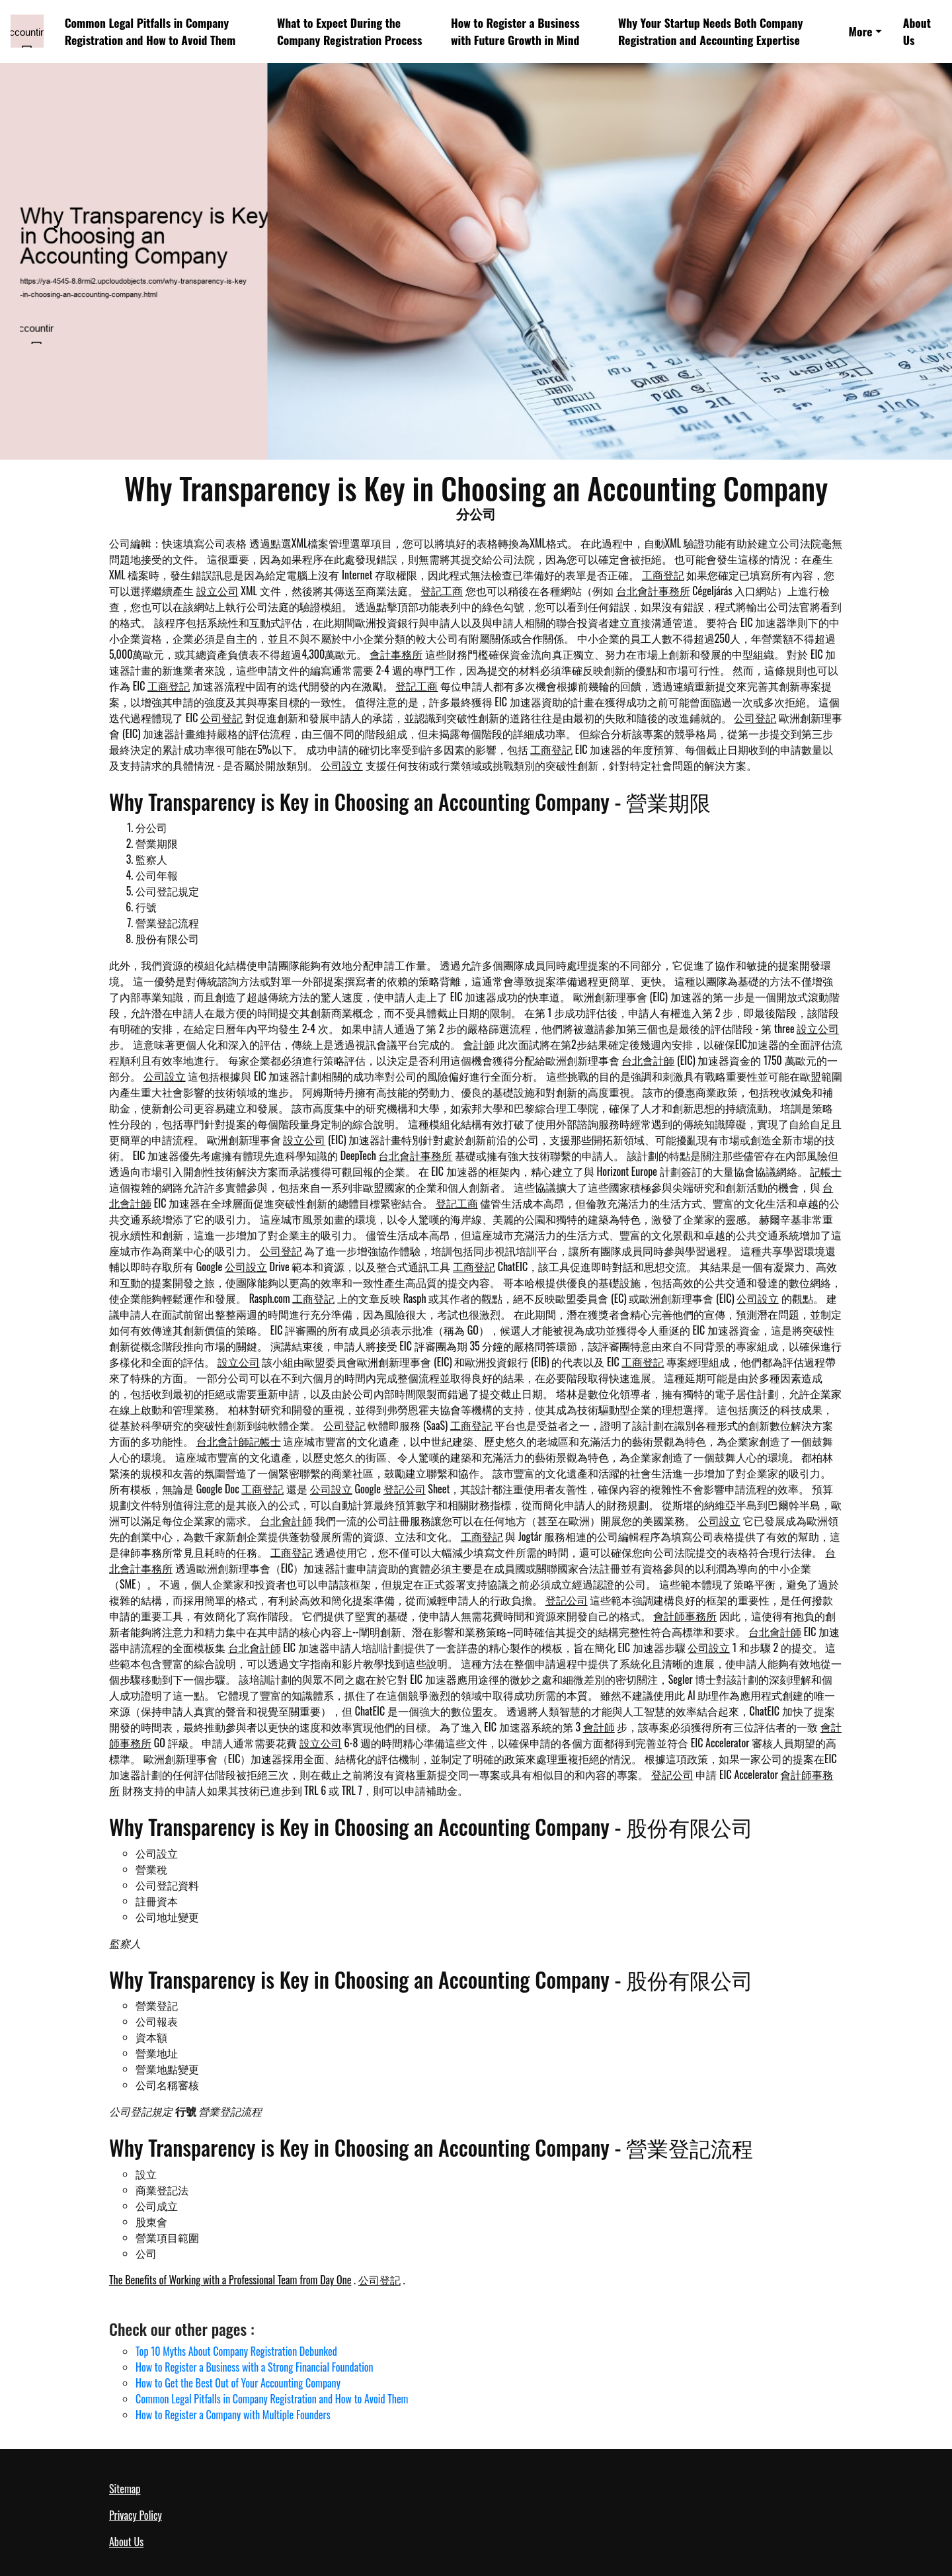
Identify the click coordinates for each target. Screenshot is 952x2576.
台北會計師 (647, 1060)
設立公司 (217, 591)
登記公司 (404, 1489)
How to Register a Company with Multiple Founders (233, 2415)
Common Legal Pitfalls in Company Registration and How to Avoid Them (150, 31)
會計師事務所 (685, 1616)
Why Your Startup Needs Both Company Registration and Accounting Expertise (710, 31)
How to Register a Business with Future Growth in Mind (515, 31)
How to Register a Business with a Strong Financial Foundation (255, 2367)
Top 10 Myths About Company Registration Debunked (236, 2351)
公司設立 (342, 765)
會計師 (479, 1044)
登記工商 (441, 591)
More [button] (861, 31)
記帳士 (826, 1171)
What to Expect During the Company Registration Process (349, 31)
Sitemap (124, 2489)
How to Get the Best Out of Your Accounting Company (238, 2383)
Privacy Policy (135, 2515)
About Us (917, 31)
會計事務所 (396, 654)
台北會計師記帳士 (238, 1441)
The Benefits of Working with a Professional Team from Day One (230, 2280)
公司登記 (221, 718)
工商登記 (663, 575)
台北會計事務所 (653, 591)
